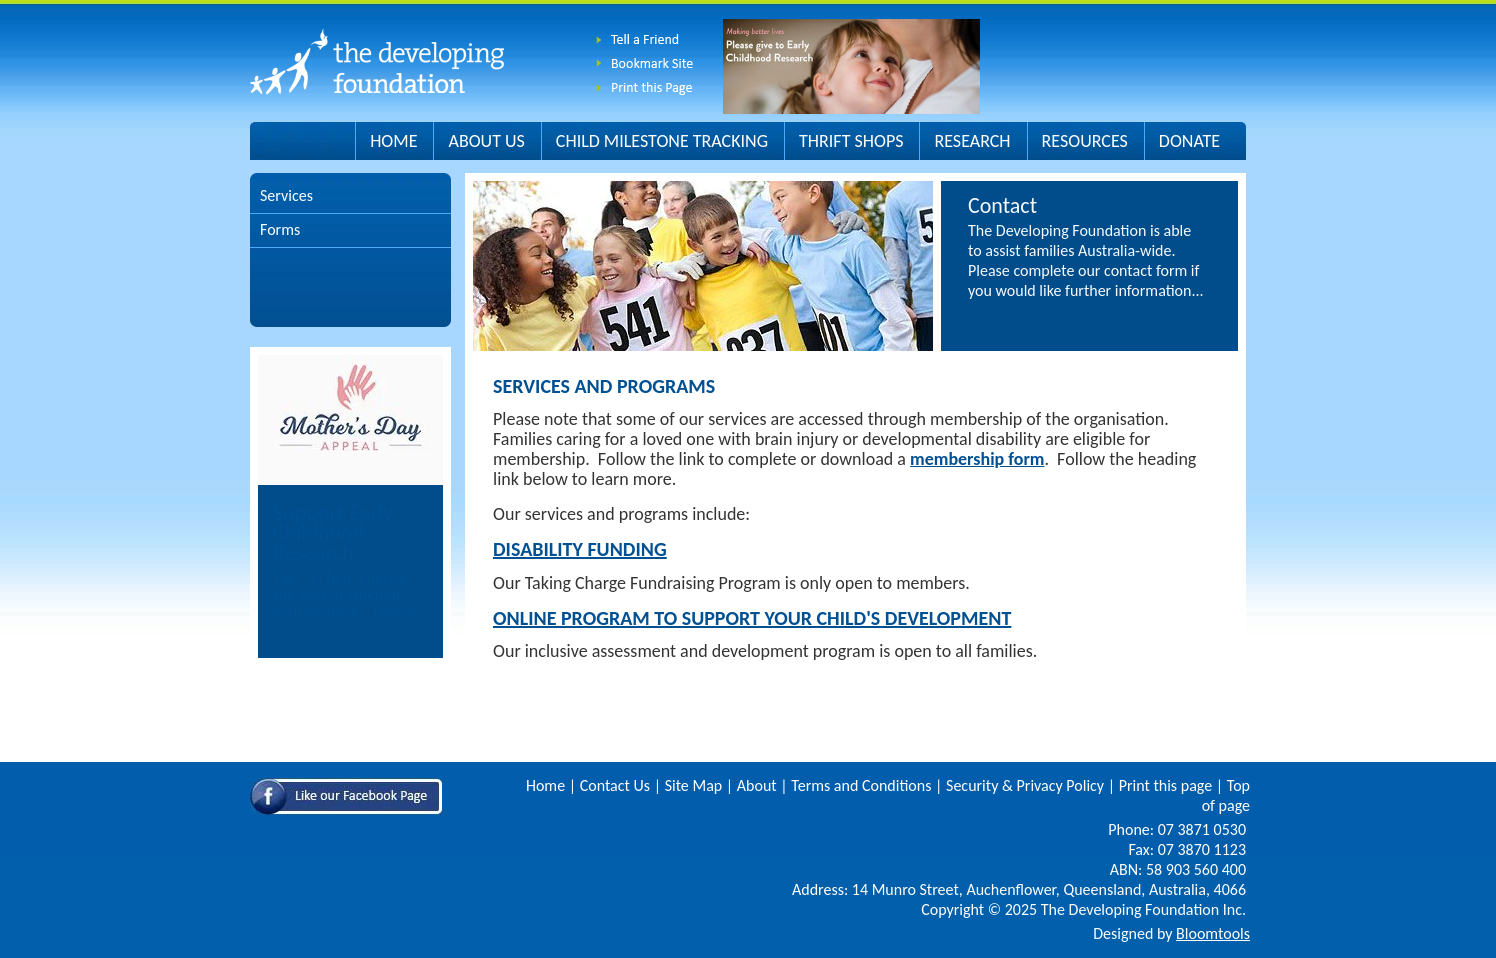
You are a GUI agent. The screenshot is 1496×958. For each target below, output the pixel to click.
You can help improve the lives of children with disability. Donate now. (347, 603)
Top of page (1226, 795)
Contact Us (615, 785)
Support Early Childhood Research (333, 532)
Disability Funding (580, 549)
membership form (977, 459)
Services (286, 195)
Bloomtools (1213, 933)
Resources (1085, 141)
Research (972, 141)
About (757, 785)
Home (393, 141)
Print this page (1166, 785)
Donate (1189, 141)
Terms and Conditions (861, 785)
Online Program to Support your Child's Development (752, 618)
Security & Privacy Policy (1025, 785)
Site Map (694, 785)
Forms (280, 229)
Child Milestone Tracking (662, 141)
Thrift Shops (851, 141)
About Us (486, 141)
